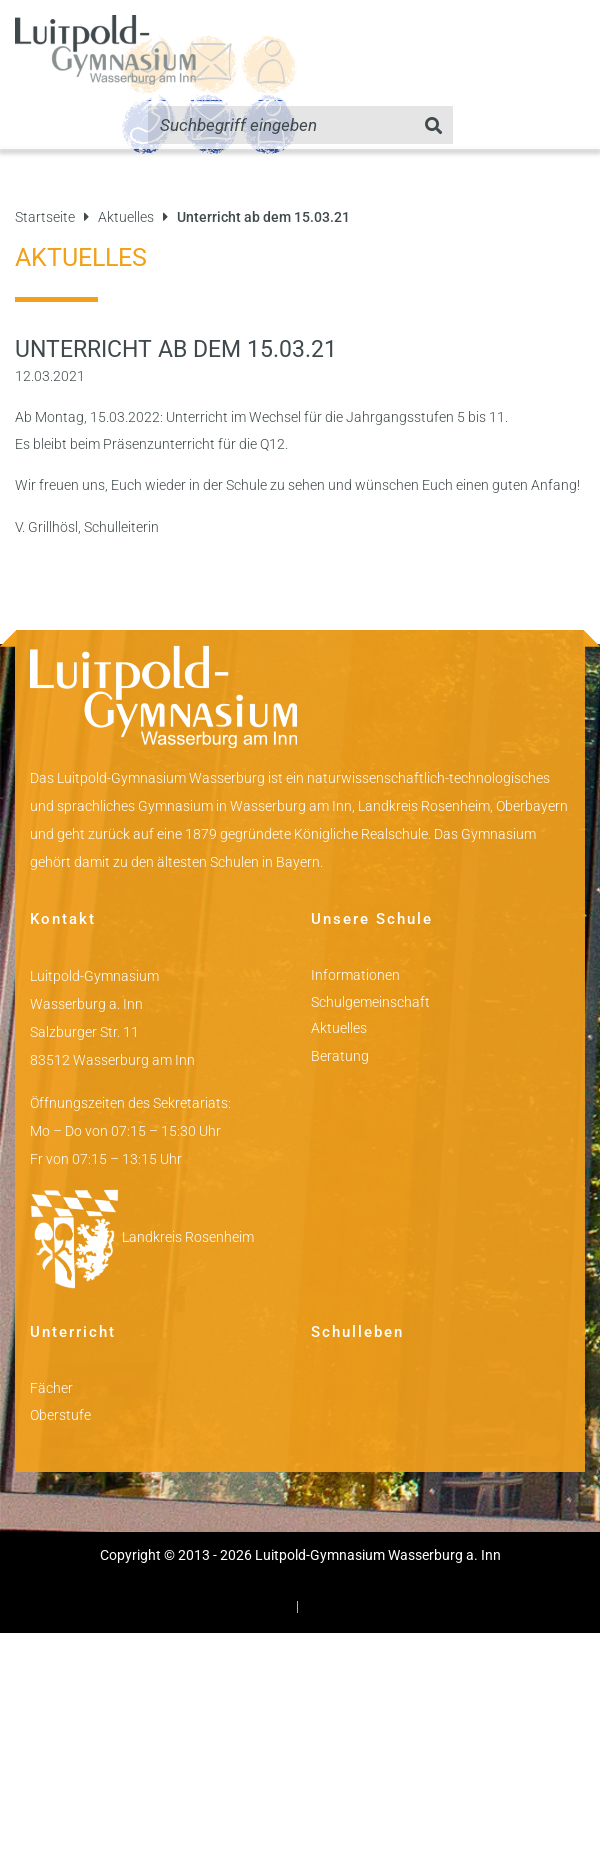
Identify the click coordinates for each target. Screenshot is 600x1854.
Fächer (51, 1388)
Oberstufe (60, 1415)
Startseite (45, 217)
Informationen (355, 975)
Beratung (340, 1056)
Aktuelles (126, 217)
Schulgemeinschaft (370, 1002)
